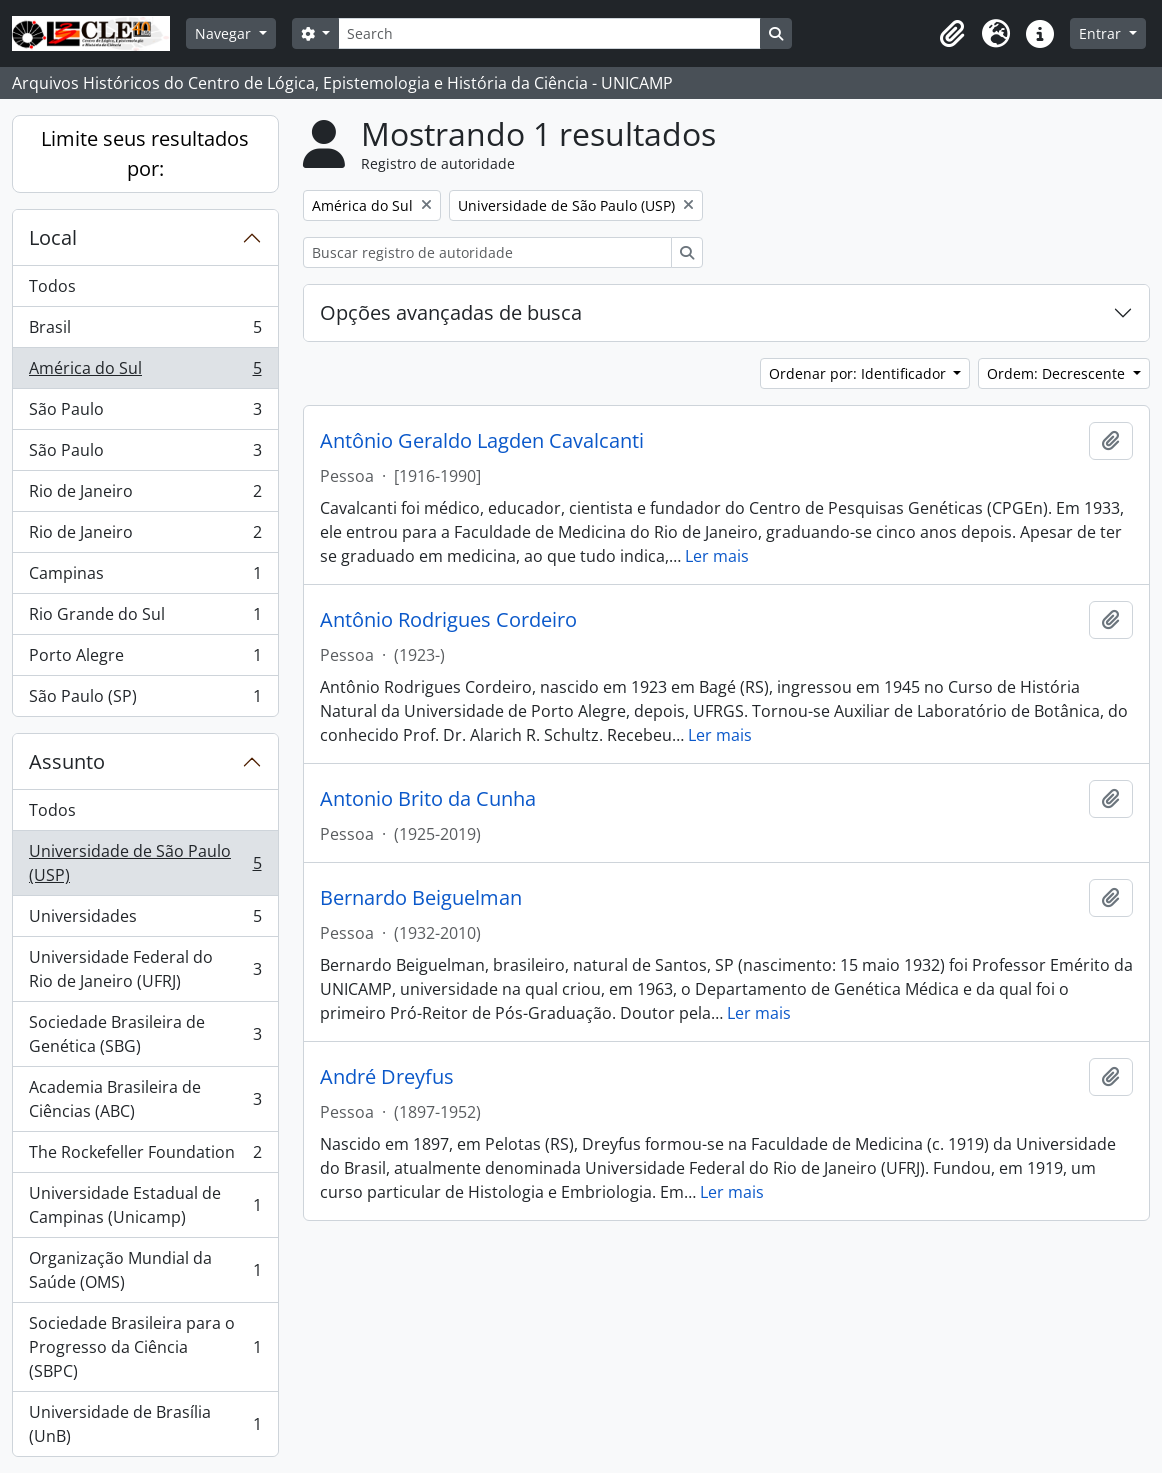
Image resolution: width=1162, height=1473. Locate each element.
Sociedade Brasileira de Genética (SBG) (145, 1034)
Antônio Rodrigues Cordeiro (448, 620)
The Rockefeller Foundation (145, 1156)
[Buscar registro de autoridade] (487, 252)
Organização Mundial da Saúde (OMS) (145, 1270)
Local (53, 237)
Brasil (145, 331)
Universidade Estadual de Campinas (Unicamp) (145, 1205)
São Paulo (145, 413)
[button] (952, 34)
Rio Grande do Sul (145, 618)
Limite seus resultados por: (145, 153)
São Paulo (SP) (145, 700)
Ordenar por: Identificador (859, 373)
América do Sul (145, 372)
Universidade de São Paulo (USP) (145, 863)
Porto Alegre (145, 659)
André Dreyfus (387, 1077)
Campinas (145, 577)
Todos (52, 286)
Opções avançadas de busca (451, 312)
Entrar (1102, 33)
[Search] (549, 33)
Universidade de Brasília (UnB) (145, 1424)
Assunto (67, 761)
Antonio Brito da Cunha (428, 799)
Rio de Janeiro (145, 495)
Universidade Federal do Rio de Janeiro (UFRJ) (145, 969)
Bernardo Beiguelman (421, 898)
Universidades (145, 920)
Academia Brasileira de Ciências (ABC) (145, 1099)
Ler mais (717, 556)
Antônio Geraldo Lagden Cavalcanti (482, 441)
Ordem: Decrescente (1058, 373)
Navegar (225, 33)
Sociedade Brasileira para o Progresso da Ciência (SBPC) (145, 1347)
